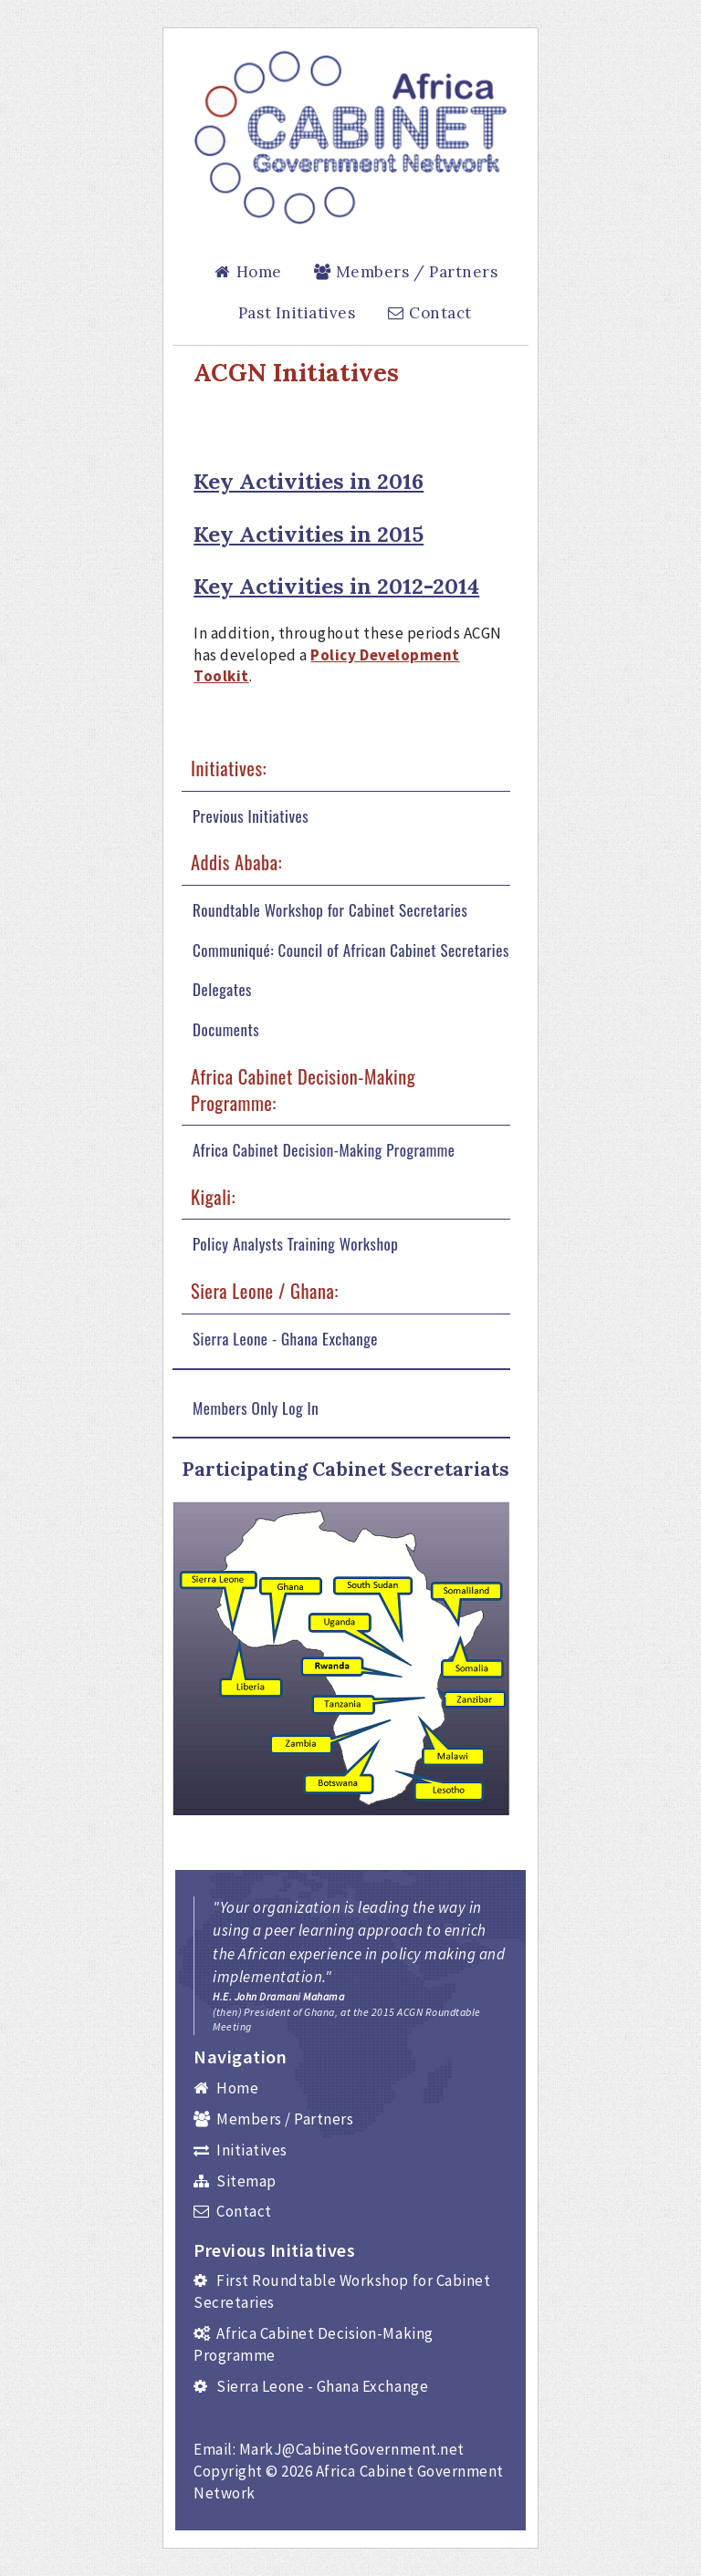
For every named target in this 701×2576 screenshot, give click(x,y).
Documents (226, 1030)
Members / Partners (404, 272)
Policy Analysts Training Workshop (295, 1244)
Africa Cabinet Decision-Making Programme (324, 1150)
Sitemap (235, 2181)
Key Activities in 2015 (309, 534)
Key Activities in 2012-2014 (336, 586)
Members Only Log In (256, 1408)
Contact (429, 313)
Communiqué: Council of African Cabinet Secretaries (351, 950)
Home (247, 272)
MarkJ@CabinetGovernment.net (352, 2449)
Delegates (222, 990)
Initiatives (241, 2150)
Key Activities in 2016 (309, 481)
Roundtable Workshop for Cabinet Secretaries (330, 910)
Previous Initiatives (251, 816)
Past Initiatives (296, 313)
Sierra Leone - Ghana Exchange (285, 1339)
